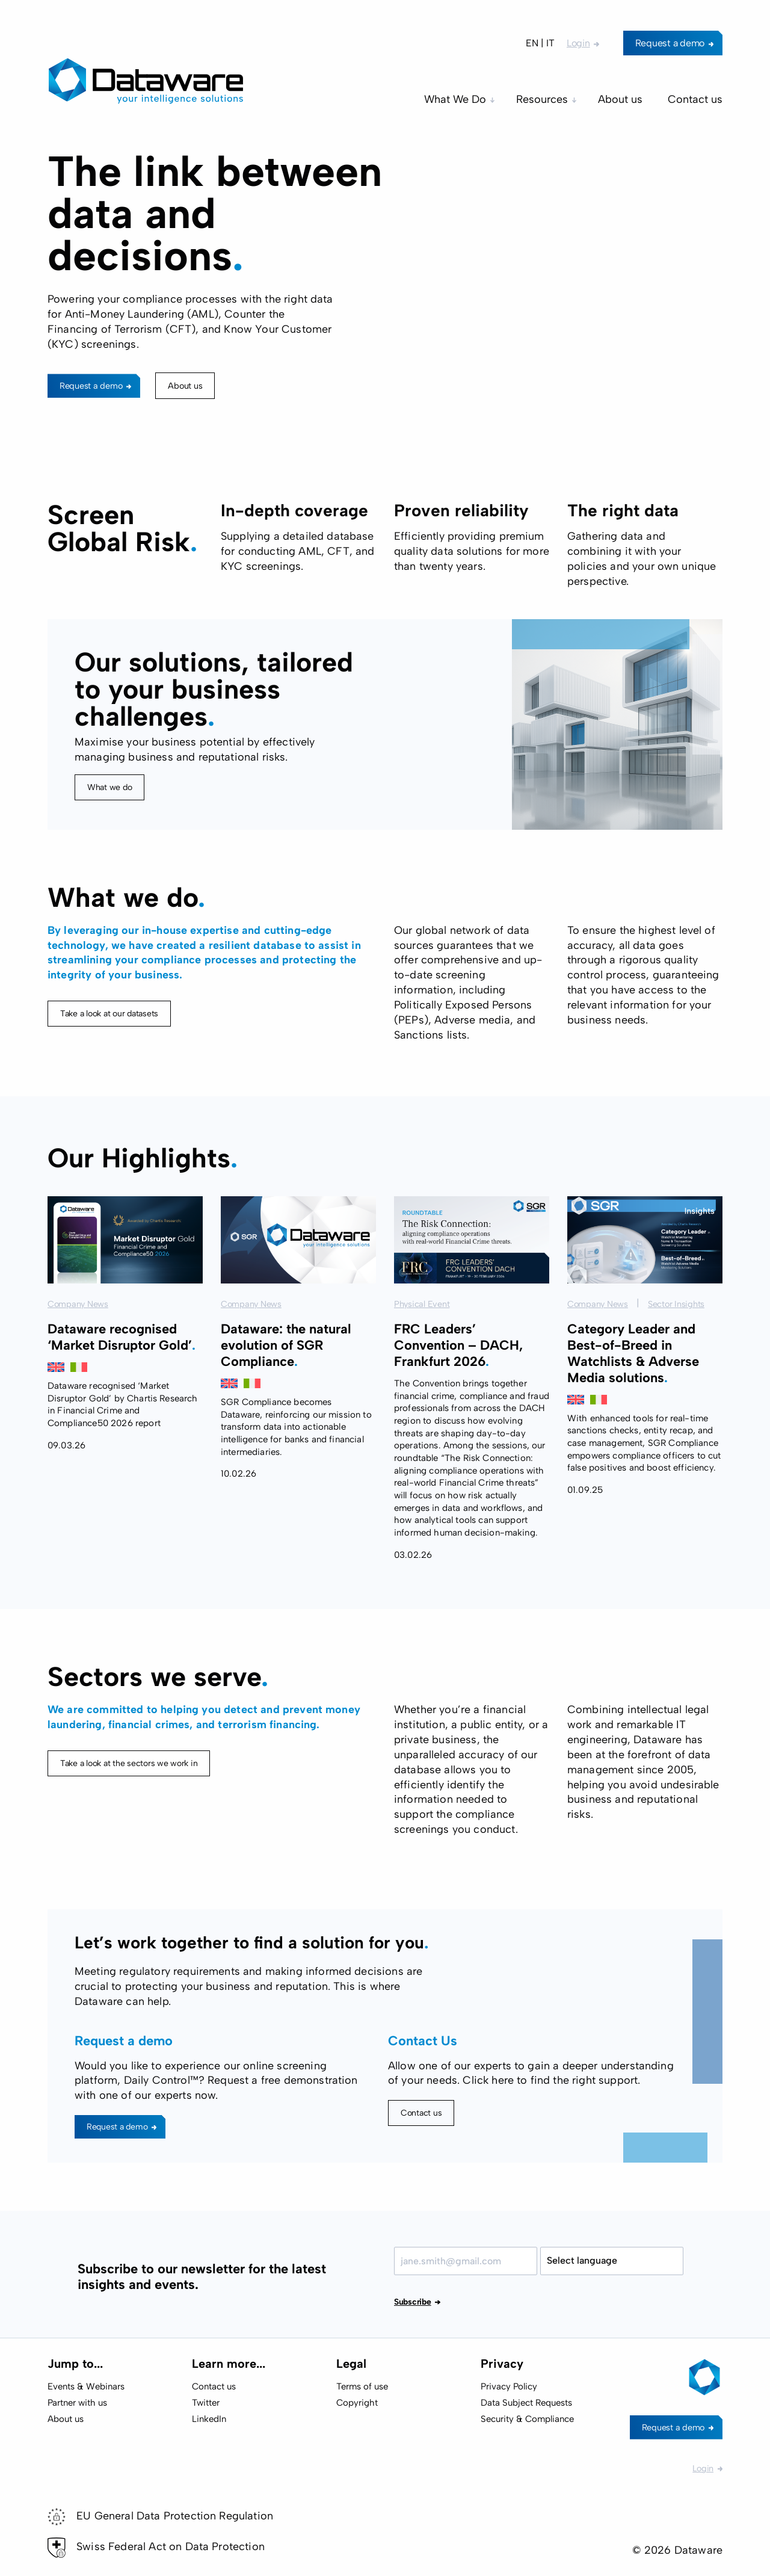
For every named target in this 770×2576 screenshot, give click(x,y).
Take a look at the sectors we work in (128, 1822)
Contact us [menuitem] (695, 99)
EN (532, 43)
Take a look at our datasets (109, 1072)
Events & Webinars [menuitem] (86, 2386)
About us (185, 385)
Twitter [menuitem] (206, 2402)
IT (550, 43)
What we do (109, 787)
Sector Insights (676, 1362)
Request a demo (669, 43)
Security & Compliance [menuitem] (527, 2419)
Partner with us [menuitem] (77, 2402)
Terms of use (362, 2386)
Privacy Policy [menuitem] (509, 2386)
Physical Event (421, 1362)
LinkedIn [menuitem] (209, 2419)
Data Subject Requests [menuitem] (526, 2402)
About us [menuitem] (620, 99)
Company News (78, 1362)
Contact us (421, 2113)
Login (578, 43)
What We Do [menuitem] (455, 99)
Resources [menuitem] (542, 99)
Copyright (357, 2402)
